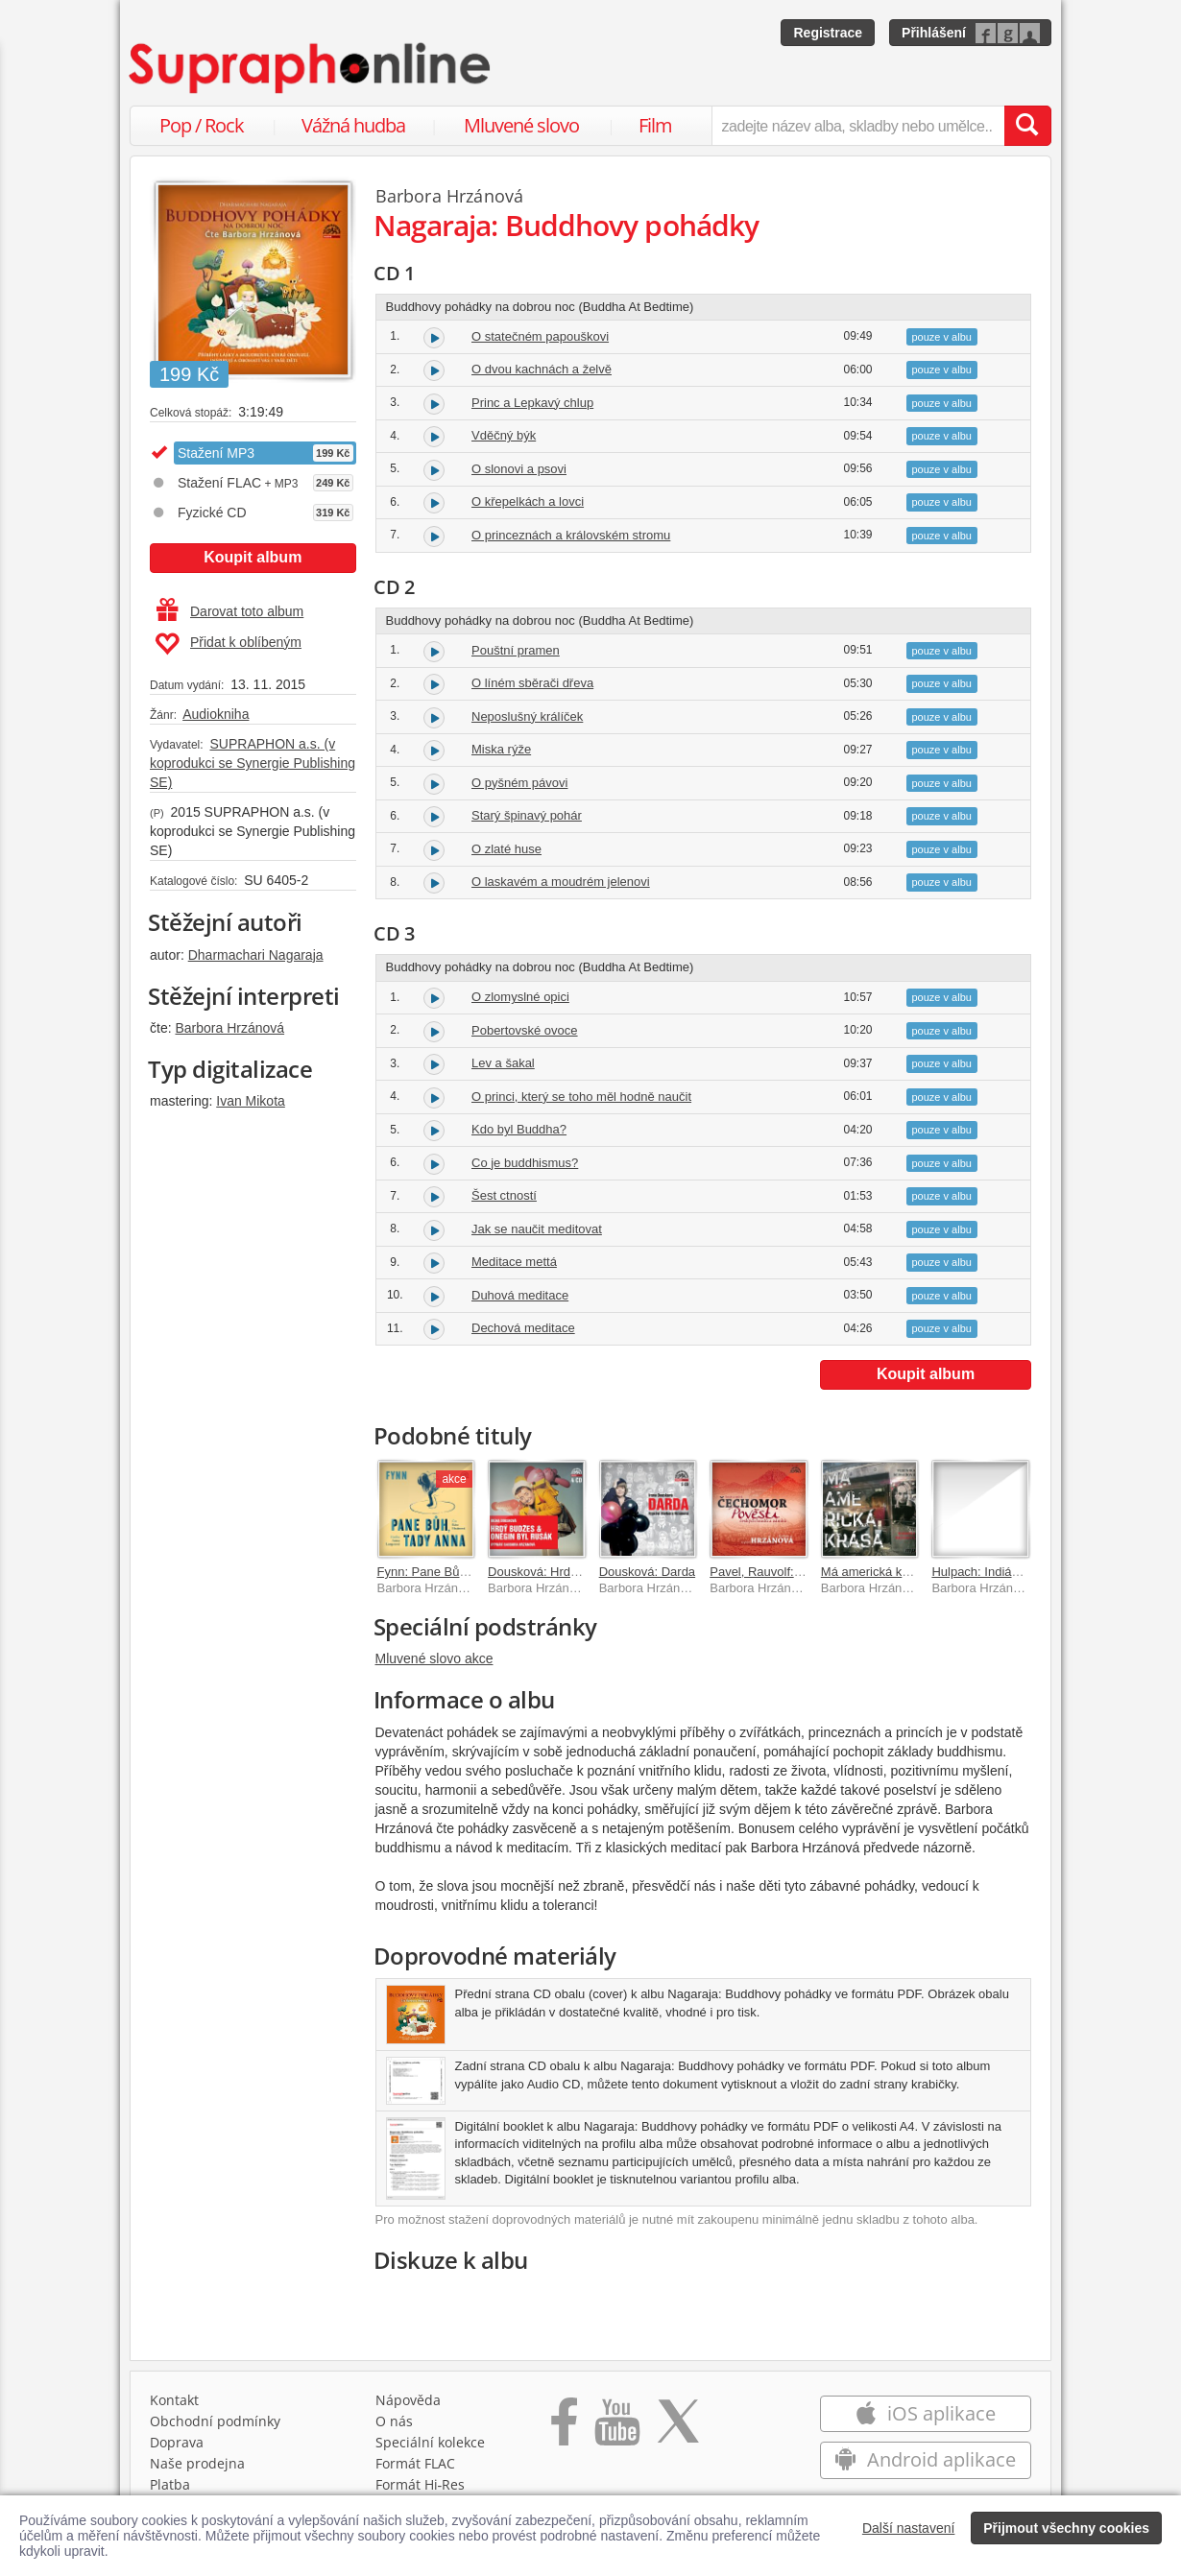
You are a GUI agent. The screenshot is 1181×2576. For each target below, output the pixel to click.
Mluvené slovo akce (434, 1658)
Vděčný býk (503, 435)
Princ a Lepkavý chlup (532, 402)
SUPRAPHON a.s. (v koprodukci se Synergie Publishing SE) (252, 763)
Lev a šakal (503, 1063)
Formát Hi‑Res (420, 2484)
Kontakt (174, 2400)
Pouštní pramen (515, 650)
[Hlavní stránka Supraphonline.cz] (311, 68)
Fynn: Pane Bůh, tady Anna (453, 1571)
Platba (170, 2484)
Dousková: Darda (647, 1571)
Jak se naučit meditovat (536, 1229)
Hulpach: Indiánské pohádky (1009, 1571)
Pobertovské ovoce (524, 1030)
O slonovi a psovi (518, 469)
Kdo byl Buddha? (518, 1129)
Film (655, 125)
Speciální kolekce (430, 2442)
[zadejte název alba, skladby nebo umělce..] (857, 126)
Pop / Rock (201, 125)
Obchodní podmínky (215, 2421)
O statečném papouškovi (540, 336)
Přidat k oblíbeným (228, 644)
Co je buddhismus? (524, 1163)
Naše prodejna (197, 2463)
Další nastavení (908, 2528)
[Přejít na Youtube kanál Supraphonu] (616, 2428)
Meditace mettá (514, 1261)
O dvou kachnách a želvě (541, 369)
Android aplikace (925, 2459)
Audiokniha (215, 714)
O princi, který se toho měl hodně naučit (581, 1096)
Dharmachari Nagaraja (256, 955)
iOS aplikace (925, 2413)
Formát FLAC (415, 2463)
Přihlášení (934, 32)
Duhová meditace (519, 1295)
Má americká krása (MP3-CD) (903, 1571)
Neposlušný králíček (527, 716)
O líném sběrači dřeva (532, 683)
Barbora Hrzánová (229, 1028)
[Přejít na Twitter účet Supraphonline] (678, 2428)
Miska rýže (501, 749)
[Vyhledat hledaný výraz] (1027, 126)
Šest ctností (504, 1195)
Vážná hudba (353, 125)
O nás (394, 2421)
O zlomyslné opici (520, 997)
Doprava (177, 2442)
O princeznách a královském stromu (570, 535)
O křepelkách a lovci (527, 501)
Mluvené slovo (521, 125)
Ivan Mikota (250, 1101)
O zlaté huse (506, 849)
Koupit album (252, 557)
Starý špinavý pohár (526, 815)
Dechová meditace (523, 1328)
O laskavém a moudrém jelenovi (560, 881)
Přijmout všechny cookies (1066, 2528)
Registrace (827, 32)
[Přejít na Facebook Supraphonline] (564, 2428)
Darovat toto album (230, 611)
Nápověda (408, 2400)
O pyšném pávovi (519, 782)
